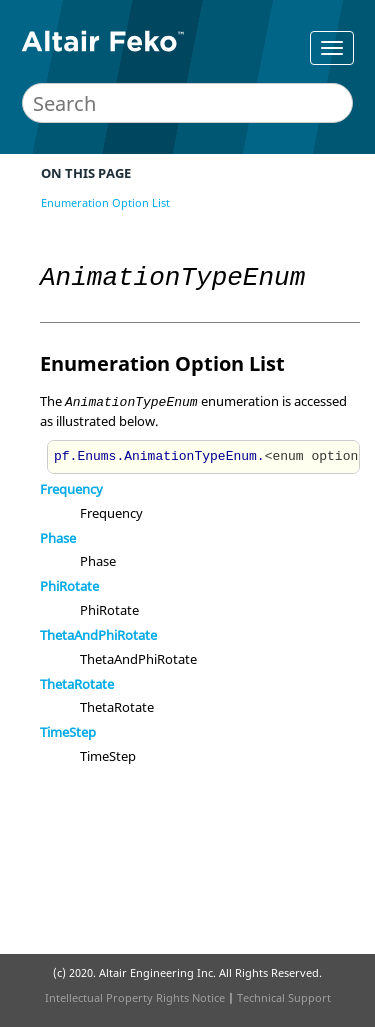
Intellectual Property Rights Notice (135, 997)
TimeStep (68, 732)
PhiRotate (69, 586)
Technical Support (284, 997)
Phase (58, 538)
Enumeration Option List (105, 202)
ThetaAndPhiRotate (98, 635)
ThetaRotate (77, 684)
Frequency (71, 489)
